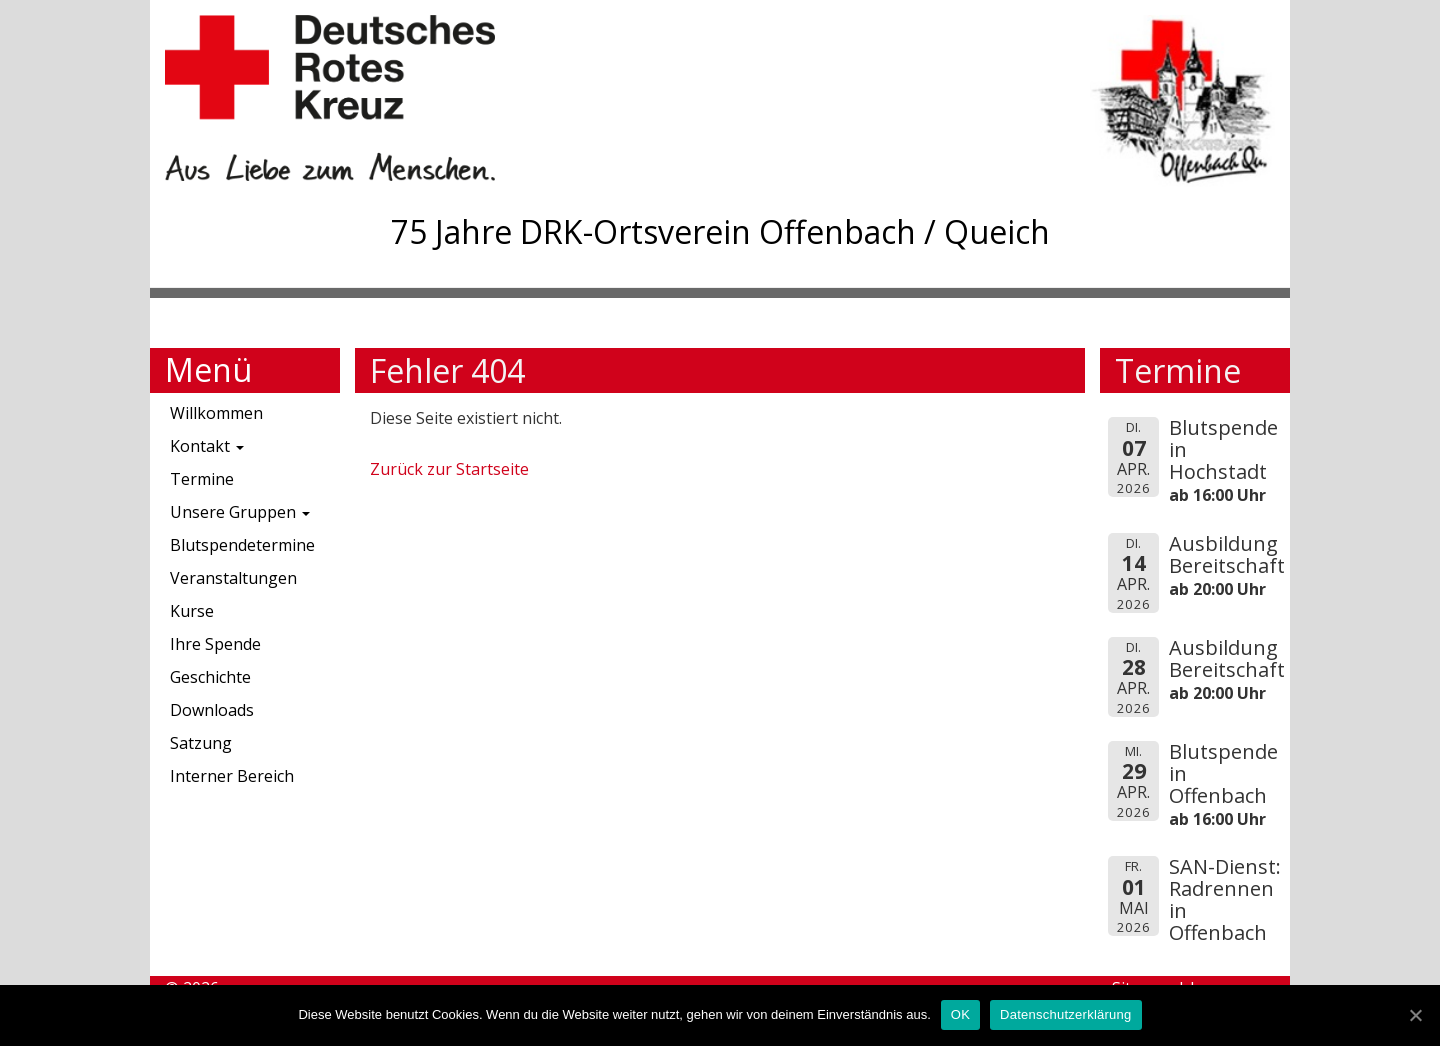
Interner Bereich (232, 776)
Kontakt (207, 446)
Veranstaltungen (233, 578)
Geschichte (210, 677)
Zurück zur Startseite (449, 469)
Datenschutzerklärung (1065, 1014)
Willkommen (216, 413)
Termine (202, 479)
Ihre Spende (215, 644)
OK (960, 1014)
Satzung (201, 743)
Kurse (192, 611)
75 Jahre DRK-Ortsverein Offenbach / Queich (720, 231)
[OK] (1415, 1015)
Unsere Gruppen (240, 512)
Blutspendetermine (242, 545)
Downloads (212, 710)
